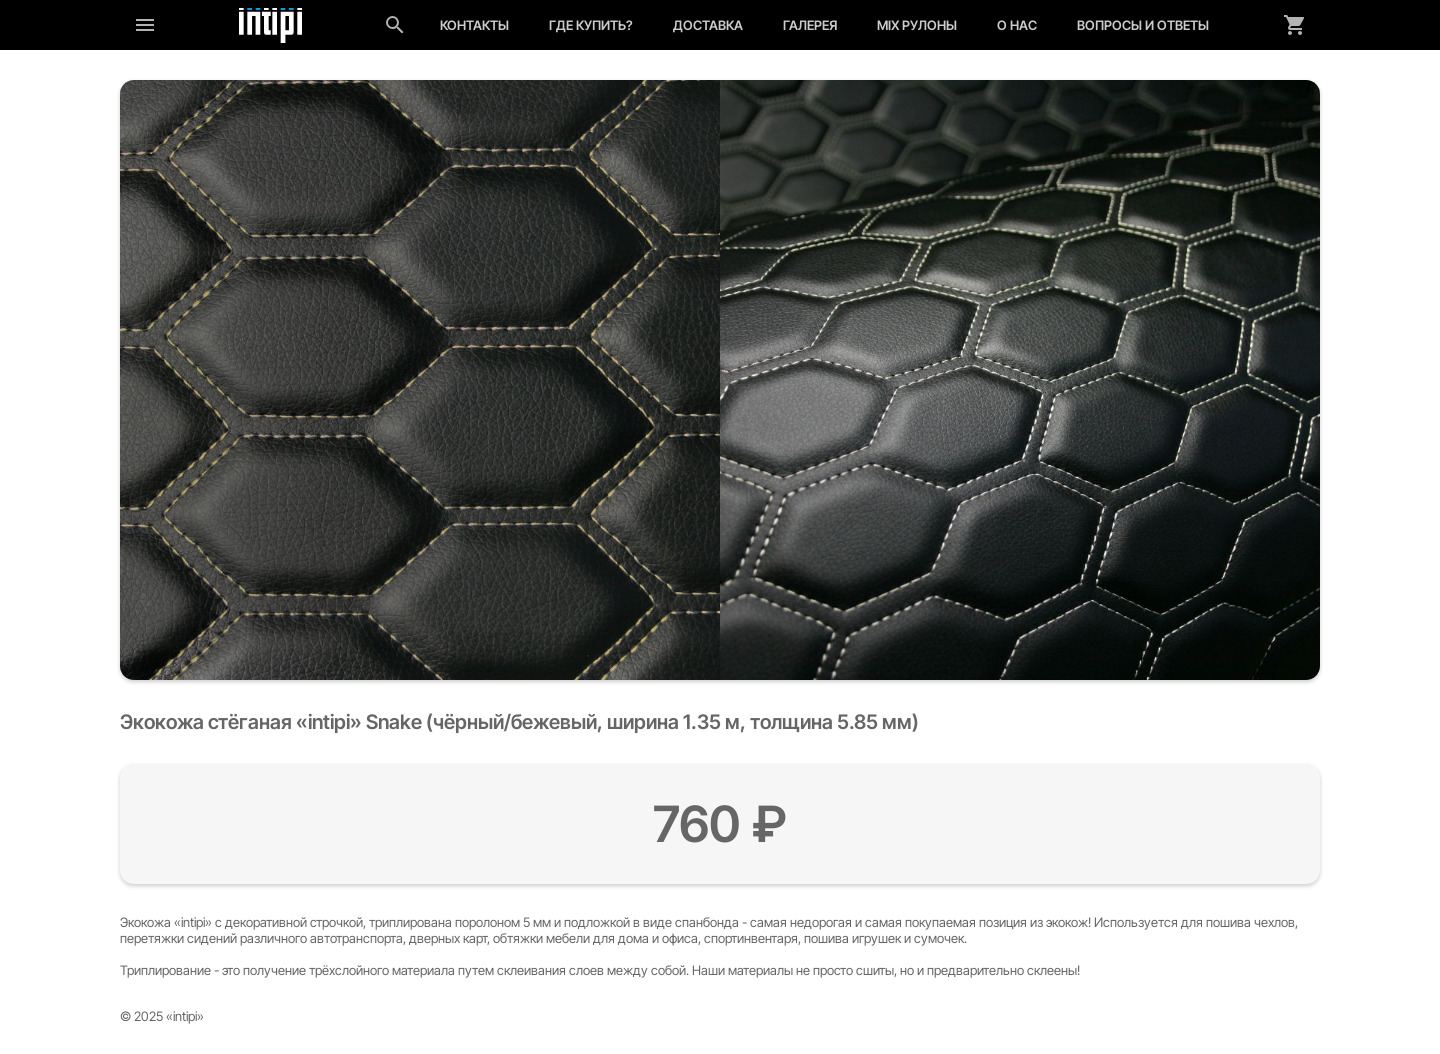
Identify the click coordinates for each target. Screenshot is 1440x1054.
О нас (1017, 25)
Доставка (708, 25)
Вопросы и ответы (1143, 25)
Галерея (810, 25)
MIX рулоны (917, 25)
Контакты (474, 25)
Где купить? (591, 25)
